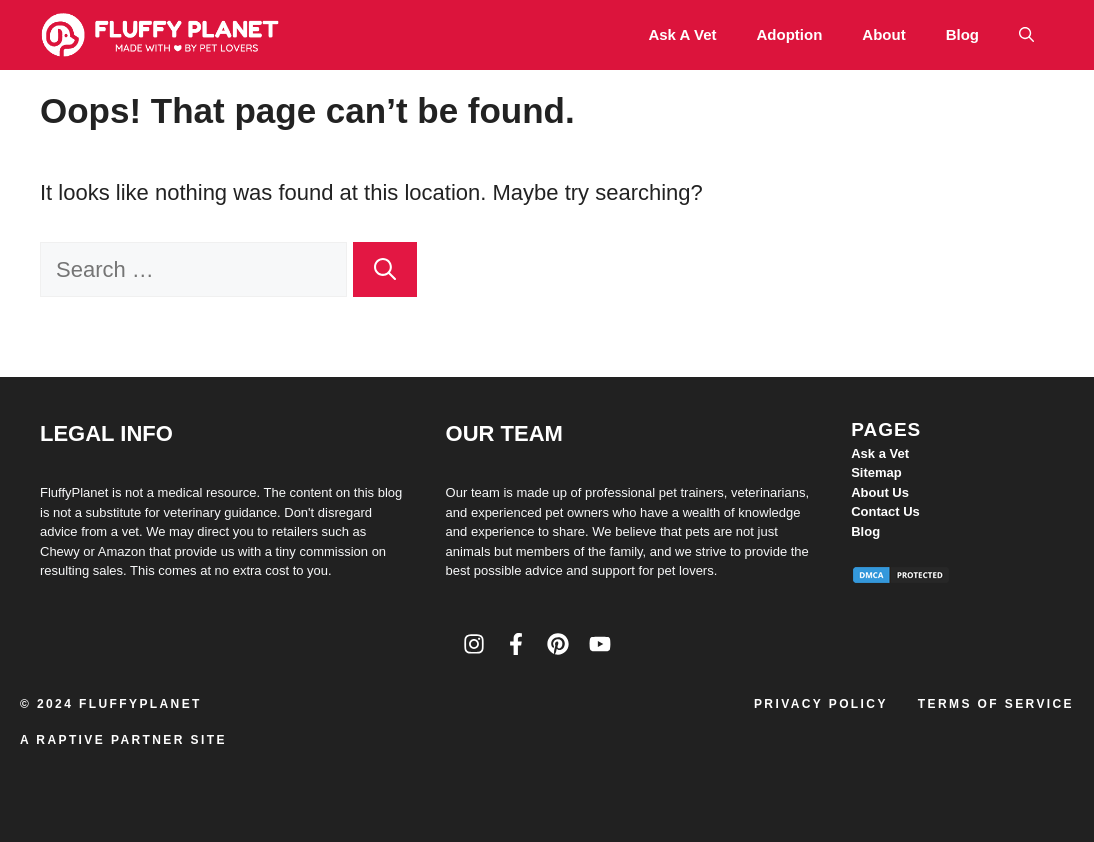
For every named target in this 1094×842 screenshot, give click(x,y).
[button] (1026, 35)
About (883, 34)
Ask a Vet (682, 34)
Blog (962, 34)
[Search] (385, 269)
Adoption (790, 34)
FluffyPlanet (140, 704)
